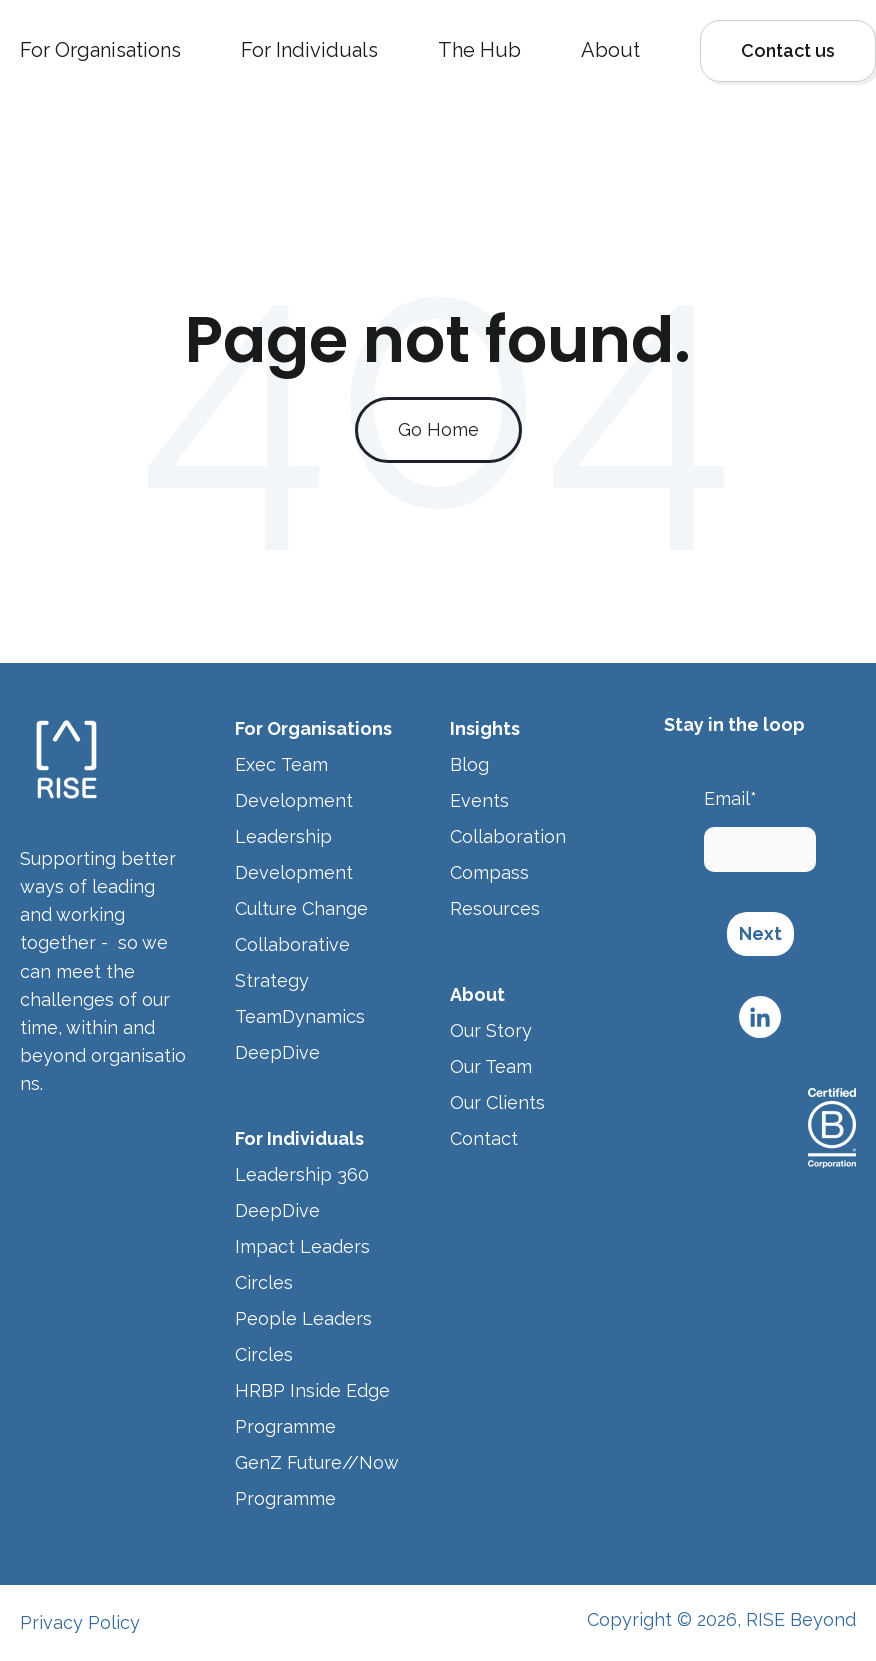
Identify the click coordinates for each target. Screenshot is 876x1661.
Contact (484, 1138)
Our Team (491, 1066)
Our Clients (497, 1102)
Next (760, 933)
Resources (497, 908)
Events (479, 800)
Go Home (438, 429)
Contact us (788, 50)
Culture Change (301, 908)
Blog (469, 764)
